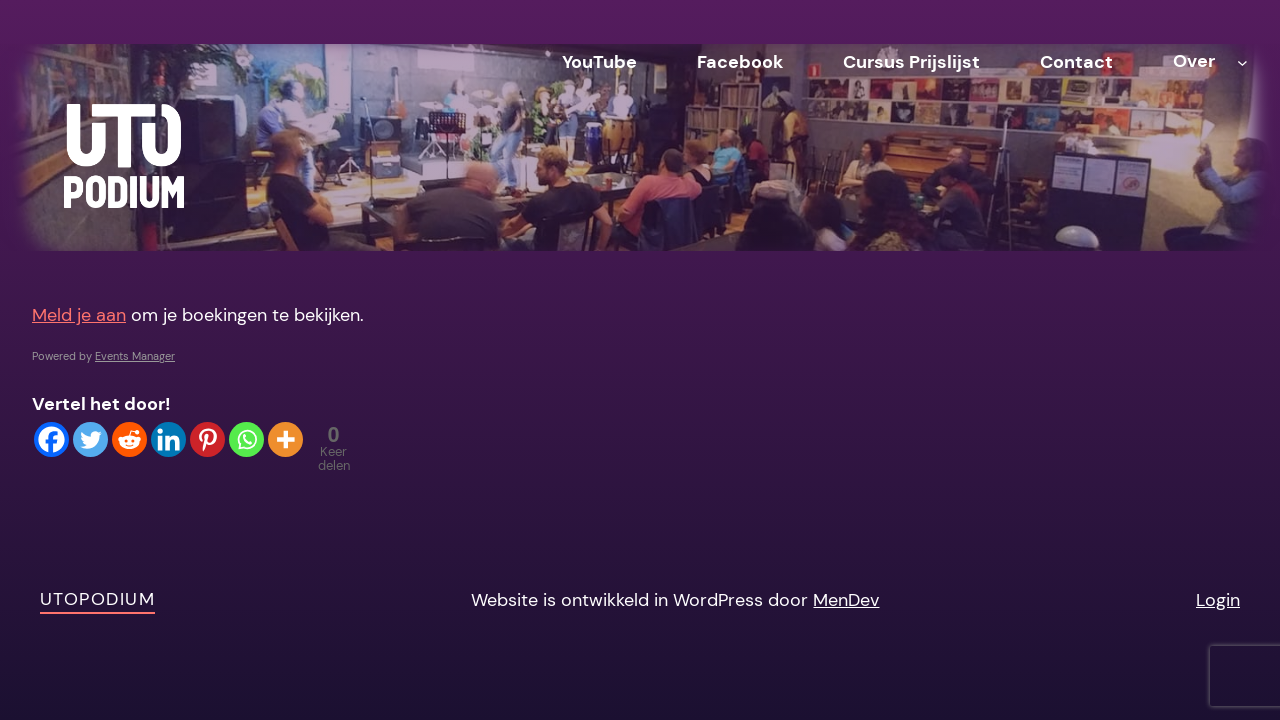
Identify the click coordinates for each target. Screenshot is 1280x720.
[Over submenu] (1242, 61)
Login (1218, 600)
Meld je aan (79, 315)
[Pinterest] (207, 439)
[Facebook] (51, 439)
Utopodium (97, 599)
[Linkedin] (168, 439)
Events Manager (135, 356)
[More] (285, 439)
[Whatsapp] (246, 439)
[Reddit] (129, 439)
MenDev (846, 600)
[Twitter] (90, 439)
